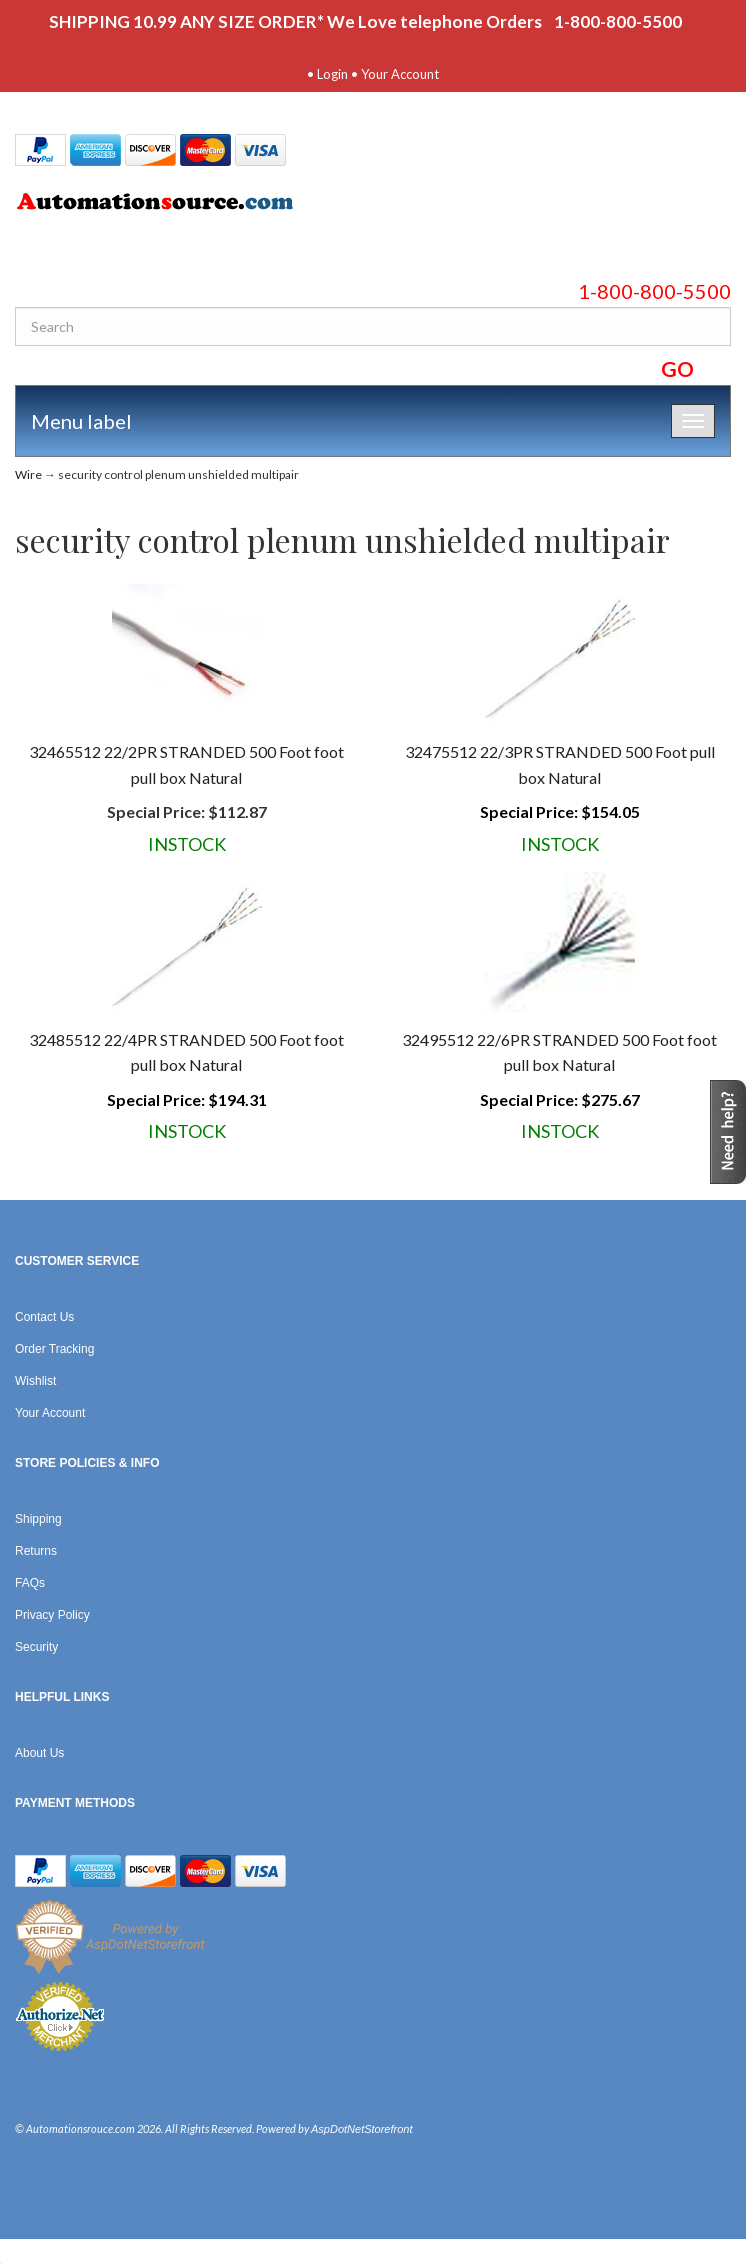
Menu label (81, 421)
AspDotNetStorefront (362, 2129)
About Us (39, 1753)
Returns (36, 1551)
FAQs (30, 1583)
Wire (28, 474)
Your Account (400, 74)
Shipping (38, 1519)
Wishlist (35, 1381)
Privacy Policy (52, 1615)
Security (36, 1647)
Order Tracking (54, 1349)
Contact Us (44, 1317)
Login (332, 74)
